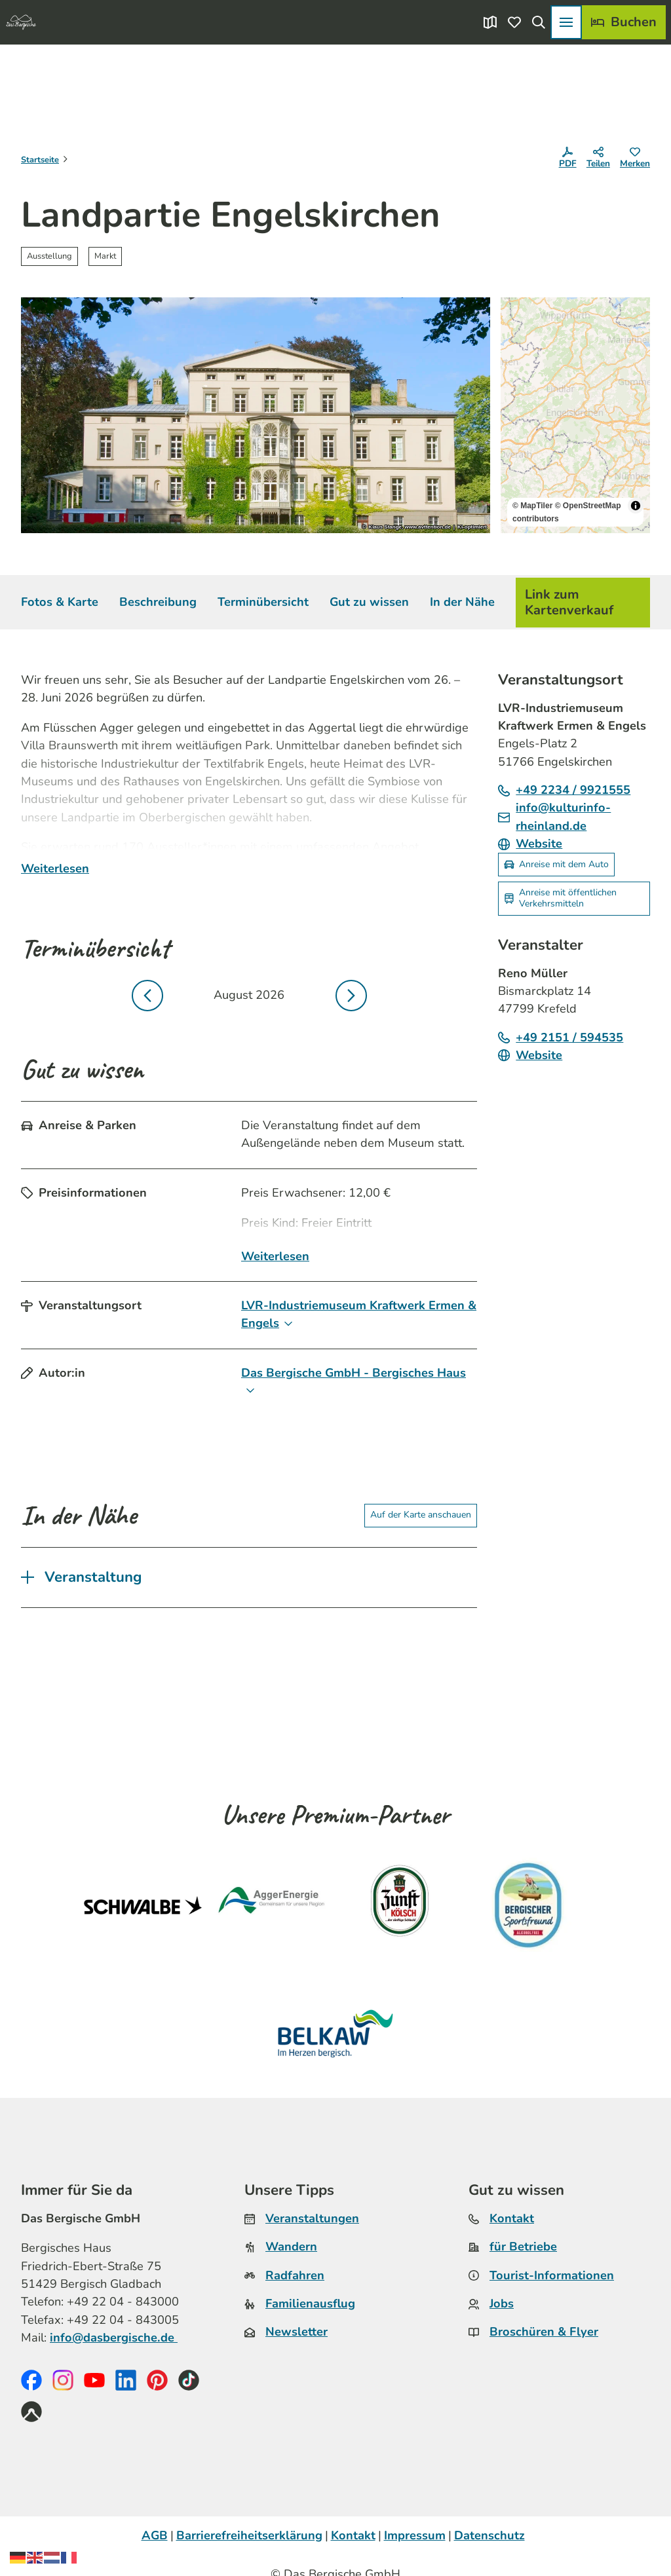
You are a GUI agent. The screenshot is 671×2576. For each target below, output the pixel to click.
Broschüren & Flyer (543, 2332)
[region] (575, 415)
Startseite (40, 160)
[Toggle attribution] (635, 505)
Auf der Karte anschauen (420, 1515)
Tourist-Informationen (551, 2275)
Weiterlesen (55, 869)
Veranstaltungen (312, 2218)
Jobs (501, 2303)
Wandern (291, 2246)
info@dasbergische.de (114, 2337)
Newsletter (296, 2332)
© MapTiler (532, 505)
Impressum (415, 2535)
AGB (155, 2535)
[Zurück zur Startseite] (21, 22)
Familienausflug (310, 2303)
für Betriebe (523, 2246)
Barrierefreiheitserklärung (249, 2535)
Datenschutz (489, 2535)
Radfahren (294, 2275)
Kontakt (511, 2218)
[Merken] (635, 160)
